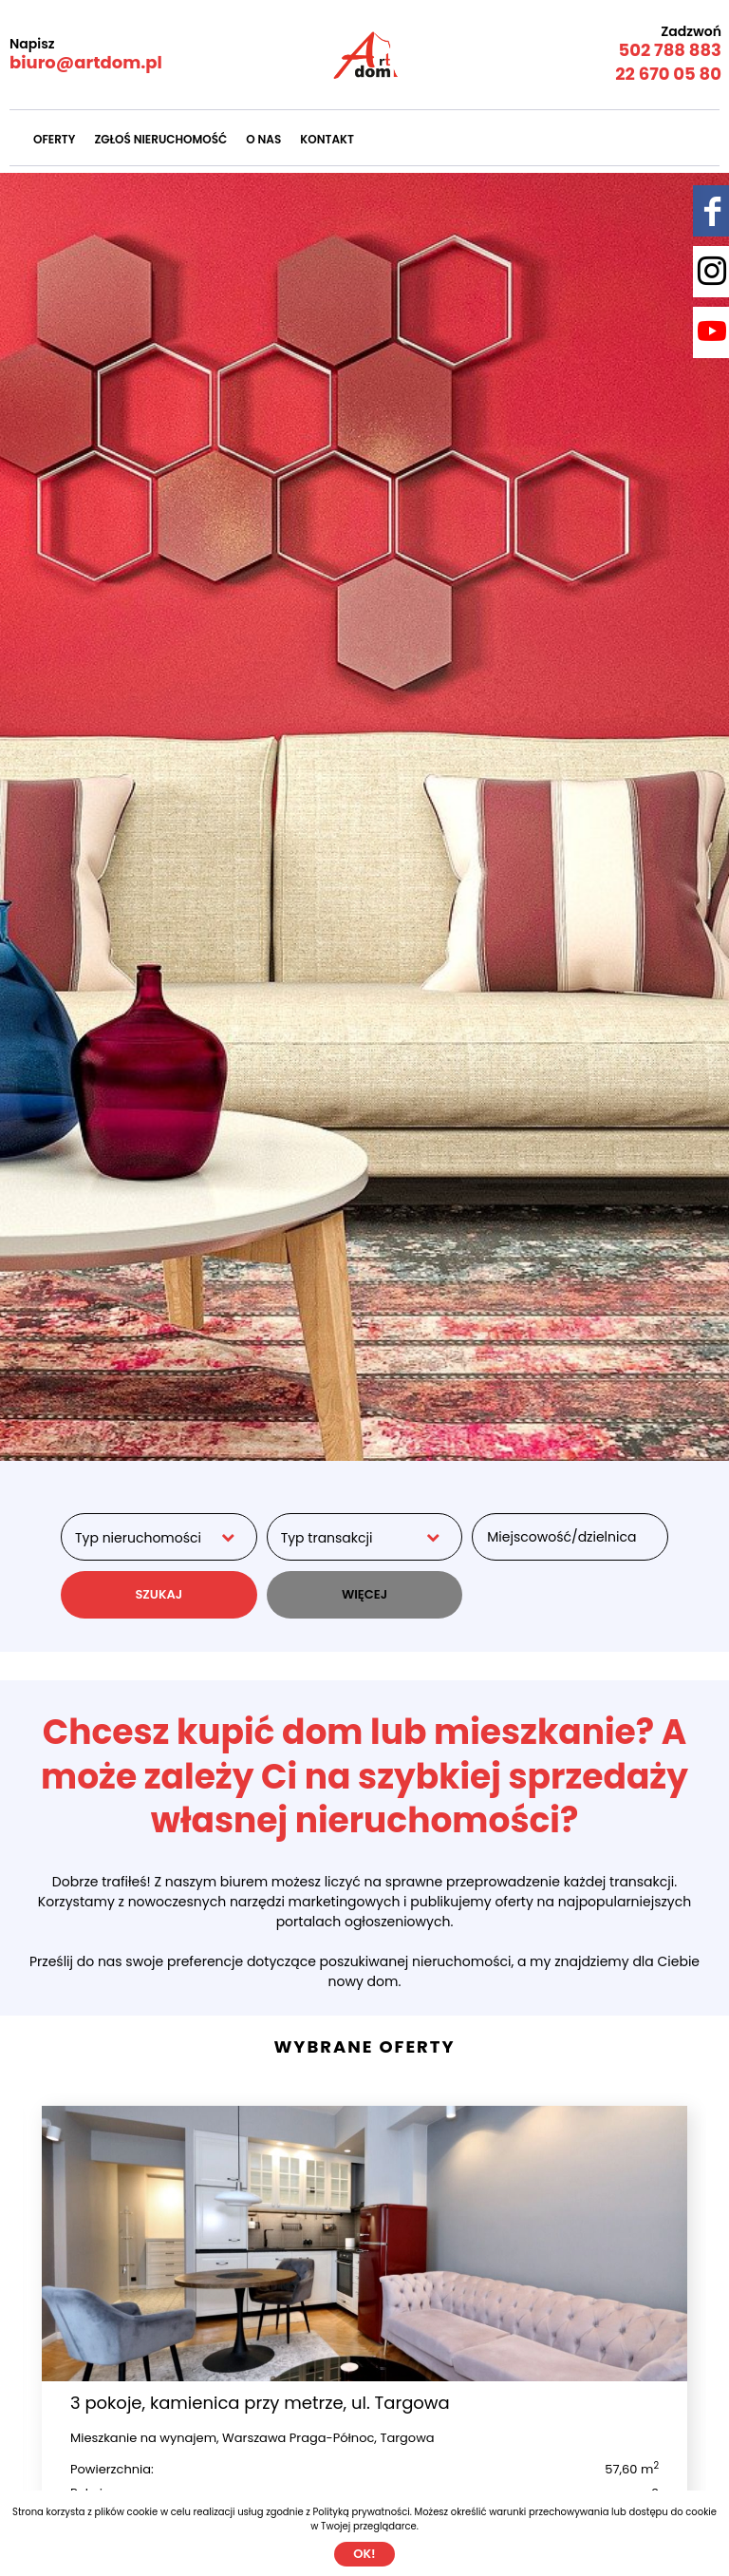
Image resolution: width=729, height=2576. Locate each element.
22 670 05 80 (668, 73)
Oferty (54, 139)
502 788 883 (669, 50)
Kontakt (327, 139)
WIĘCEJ (364, 1594)
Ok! (364, 2554)
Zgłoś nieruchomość (160, 139)
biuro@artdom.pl (85, 62)
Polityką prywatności (361, 2512)
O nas (263, 139)
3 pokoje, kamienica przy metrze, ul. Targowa (260, 2403)
